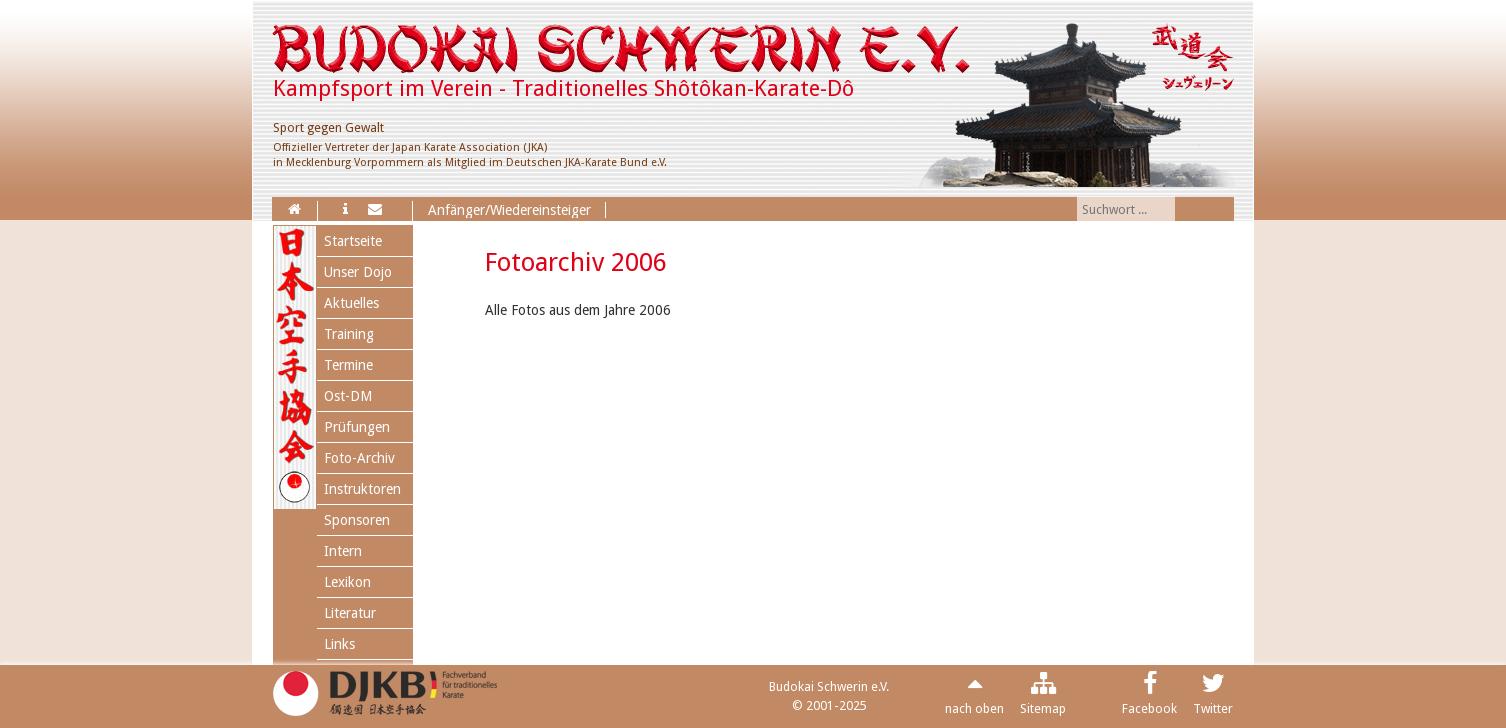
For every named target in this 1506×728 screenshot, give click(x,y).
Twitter (1213, 708)
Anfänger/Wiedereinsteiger (509, 210)
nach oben (974, 708)
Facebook (1149, 708)
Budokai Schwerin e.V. (829, 686)
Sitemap (1043, 708)
